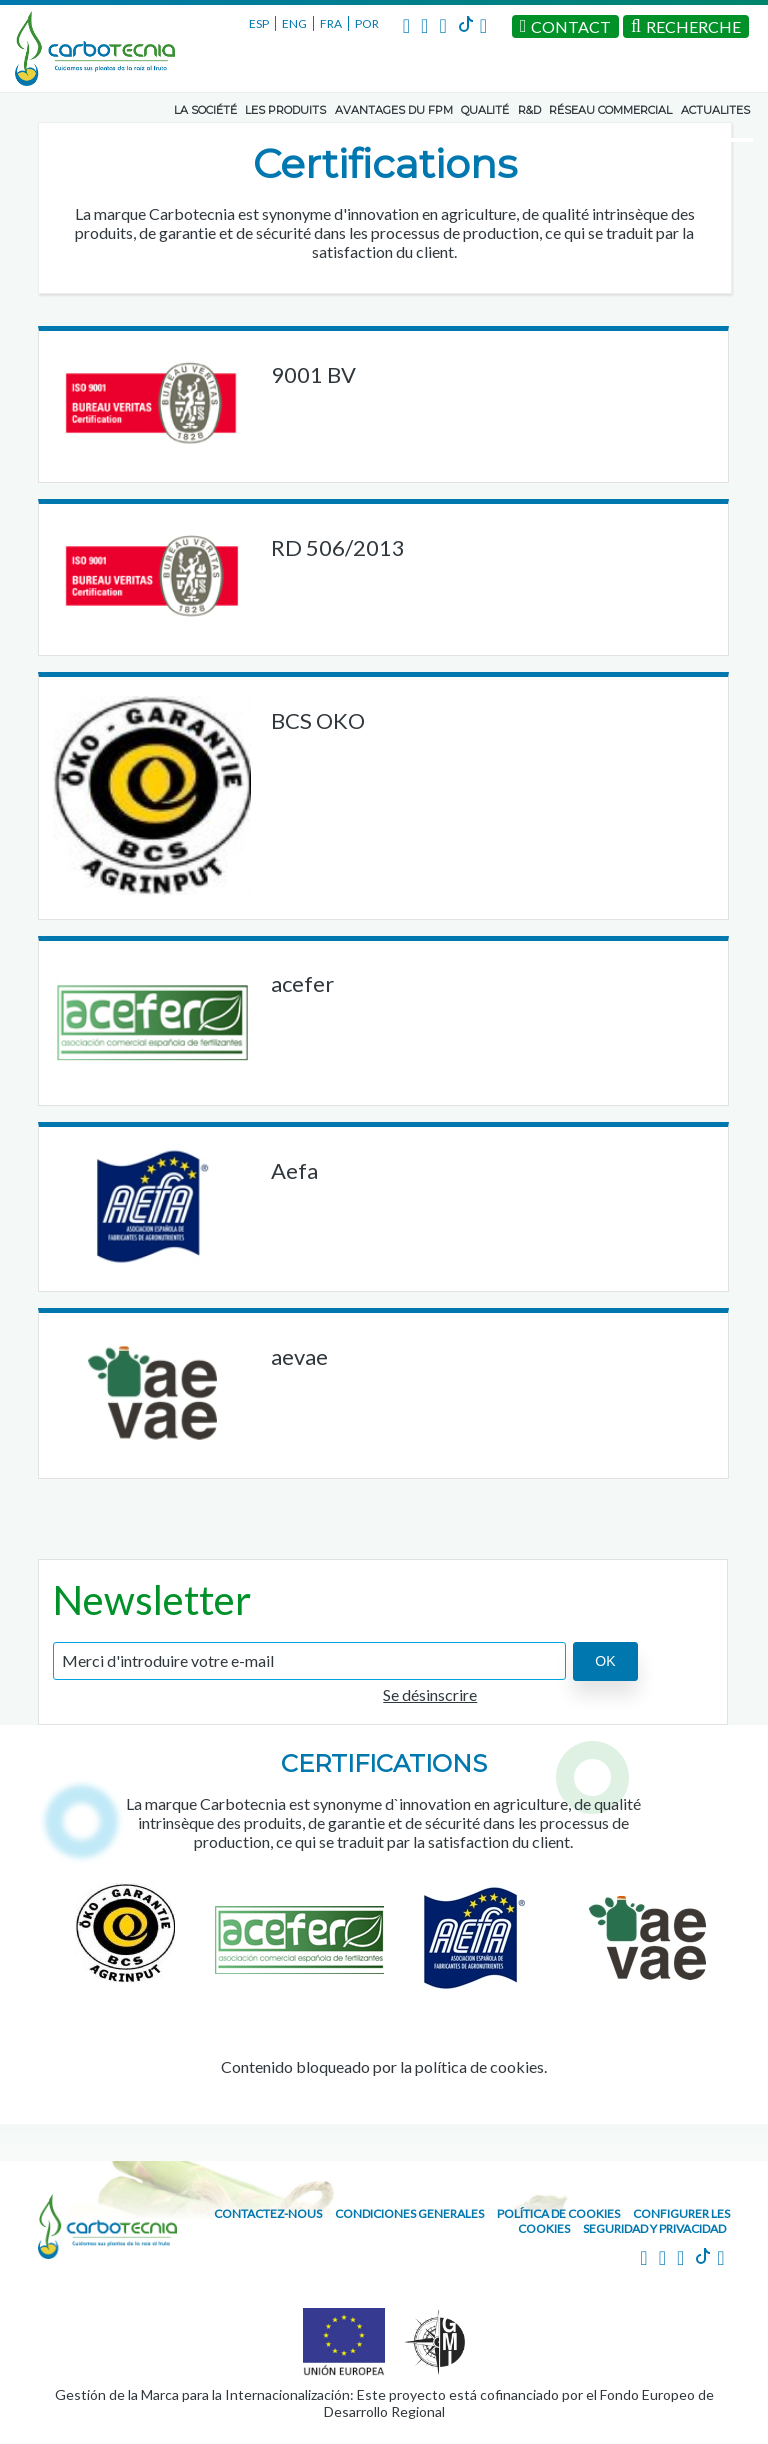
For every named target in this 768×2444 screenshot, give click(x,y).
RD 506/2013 (338, 547)
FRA (331, 23)
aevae (299, 1356)
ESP (259, 23)
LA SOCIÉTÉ (205, 110)
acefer (302, 983)
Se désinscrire (430, 1694)
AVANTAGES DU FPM (394, 110)
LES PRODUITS (285, 110)
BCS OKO (318, 720)
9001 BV (313, 374)
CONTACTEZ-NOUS (268, 2213)
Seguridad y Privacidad (654, 2228)
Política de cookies (558, 2213)
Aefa (294, 1170)
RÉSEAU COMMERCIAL (610, 110)
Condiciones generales (409, 2213)
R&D (529, 110)
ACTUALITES (715, 110)
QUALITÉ (485, 110)
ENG (294, 23)
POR (367, 23)
